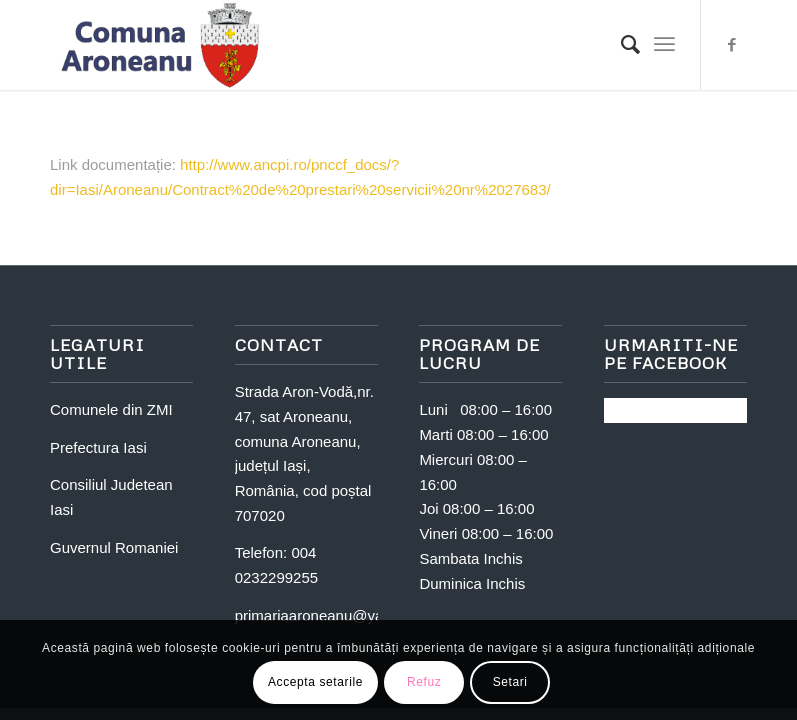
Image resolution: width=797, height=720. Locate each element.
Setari (510, 682)
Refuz (424, 682)
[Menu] (664, 45)
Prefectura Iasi (98, 447)
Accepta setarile (315, 682)
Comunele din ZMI (111, 409)
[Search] (620, 45)
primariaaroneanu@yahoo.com (338, 615)
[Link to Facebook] (732, 45)
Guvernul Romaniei (114, 547)
